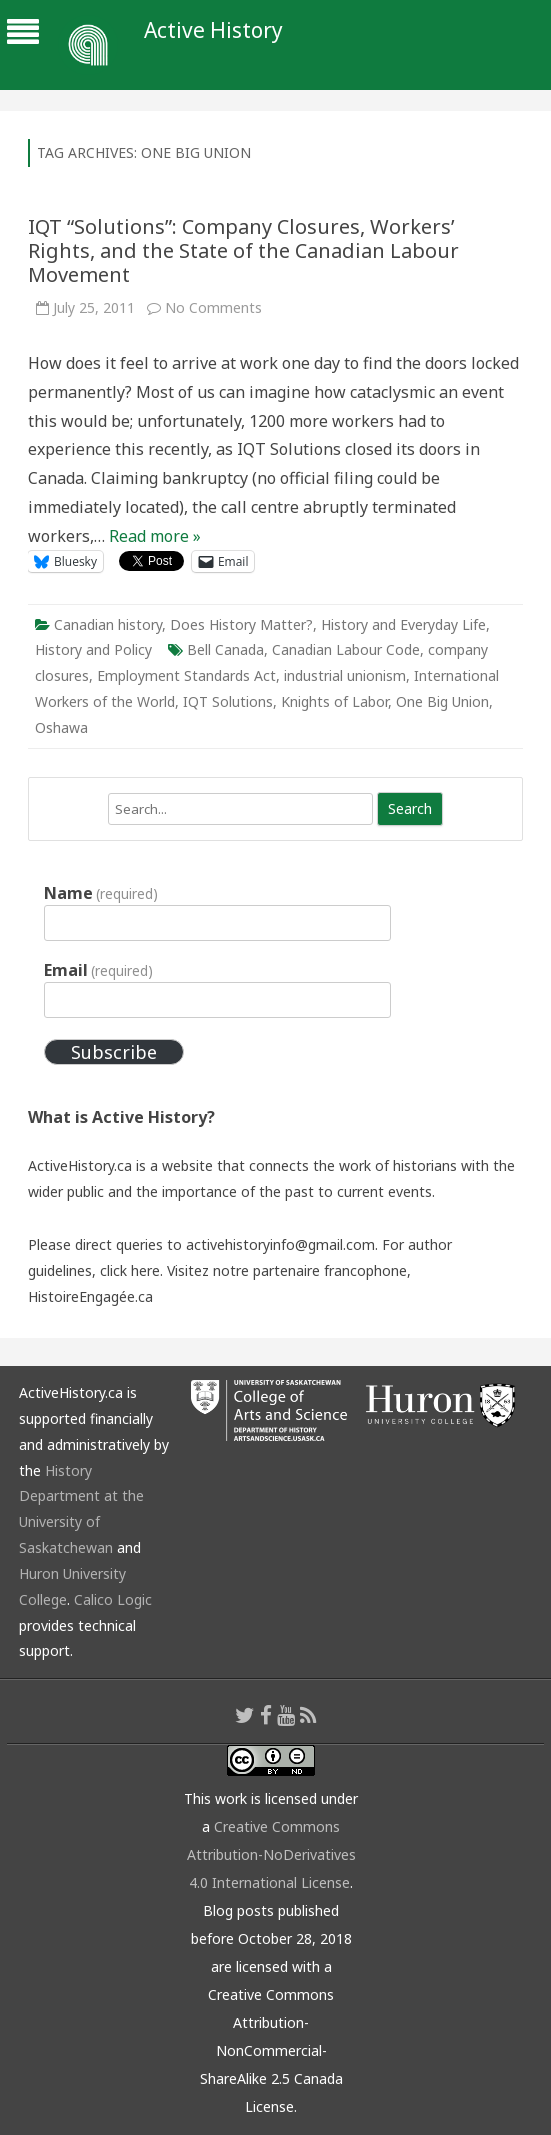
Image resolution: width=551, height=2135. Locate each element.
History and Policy (93, 649)
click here (130, 1270)
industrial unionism (345, 675)
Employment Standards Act (186, 675)
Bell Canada (225, 649)
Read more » (155, 536)
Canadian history (108, 624)
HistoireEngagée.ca (90, 1296)
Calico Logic (113, 1599)
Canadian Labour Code (346, 649)
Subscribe (114, 1052)
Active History (213, 30)
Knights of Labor (334, 701)
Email (98, 970)
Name (101, 893)
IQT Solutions (228, 701)
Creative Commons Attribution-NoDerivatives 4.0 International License (271, 1854)
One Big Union (442, 701)
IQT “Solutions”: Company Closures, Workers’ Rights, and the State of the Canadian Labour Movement (243, 250)
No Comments (213, 307)
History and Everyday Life (403, 624)
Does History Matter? (241, 624)
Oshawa (61, 727)
